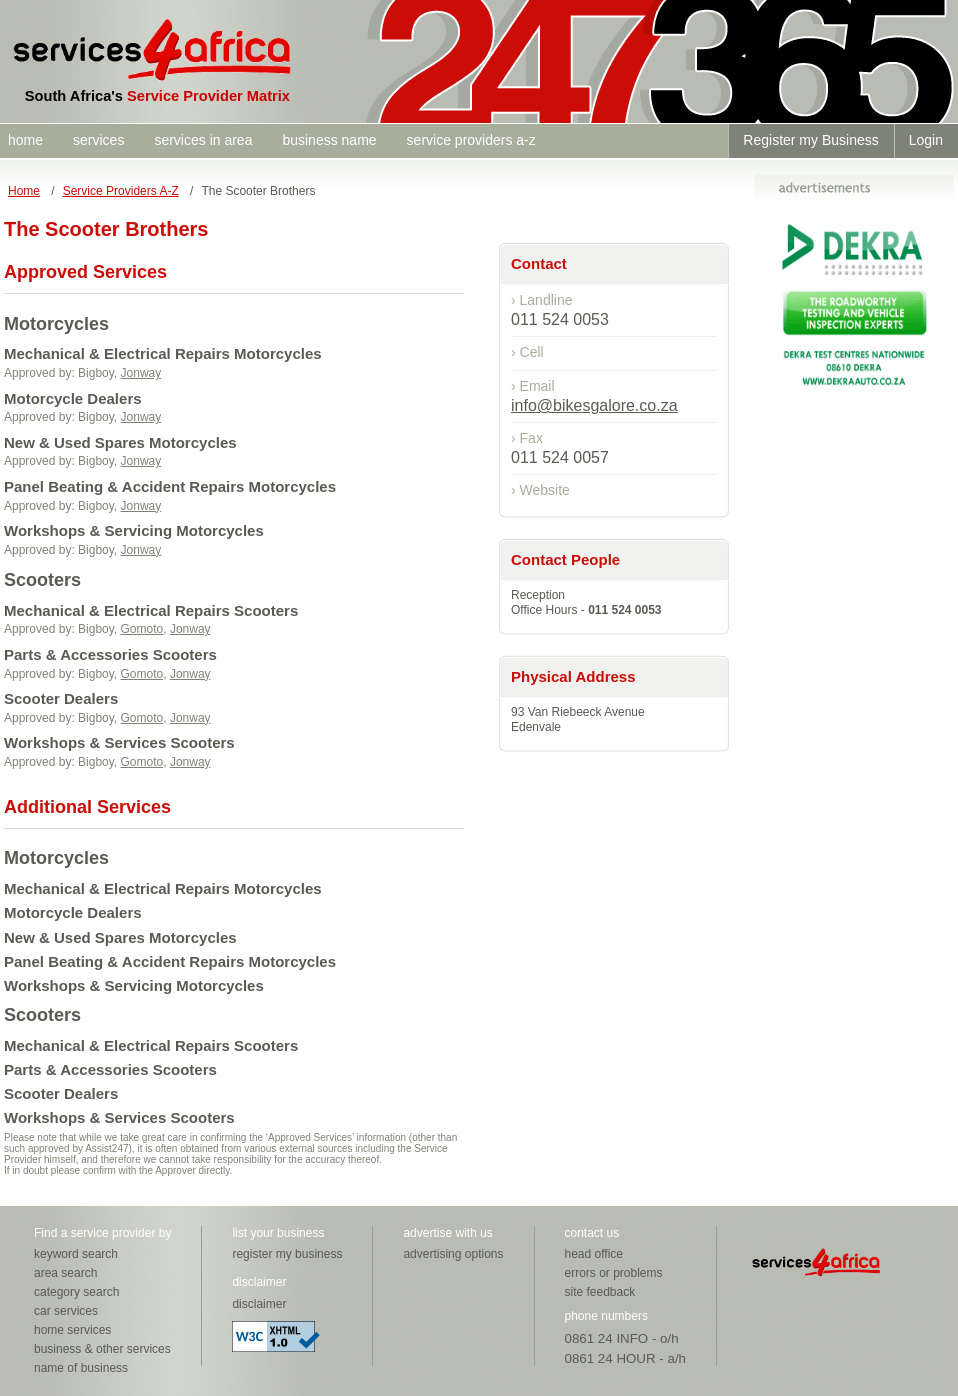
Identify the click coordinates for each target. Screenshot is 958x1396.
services (98, 140)
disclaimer (259, 1304)
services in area (203, 140)
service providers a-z (471, 140)
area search (65, 1273)
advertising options (453, 1254)
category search (76, 1292)
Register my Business (810, 140)
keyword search (76, 1254)
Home (24, 191)
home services (72, 1330)
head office (594, 1254)
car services (66, 1311)
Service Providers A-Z (121, 191)
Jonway (141, 373)
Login (926, 140)
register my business (287, 1254)
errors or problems (614, 1273)
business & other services (102, 1349)
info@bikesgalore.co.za (594, 405)
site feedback (600, 1292)
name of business (81, 1368)
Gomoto (142, 629)
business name (329, 140)
